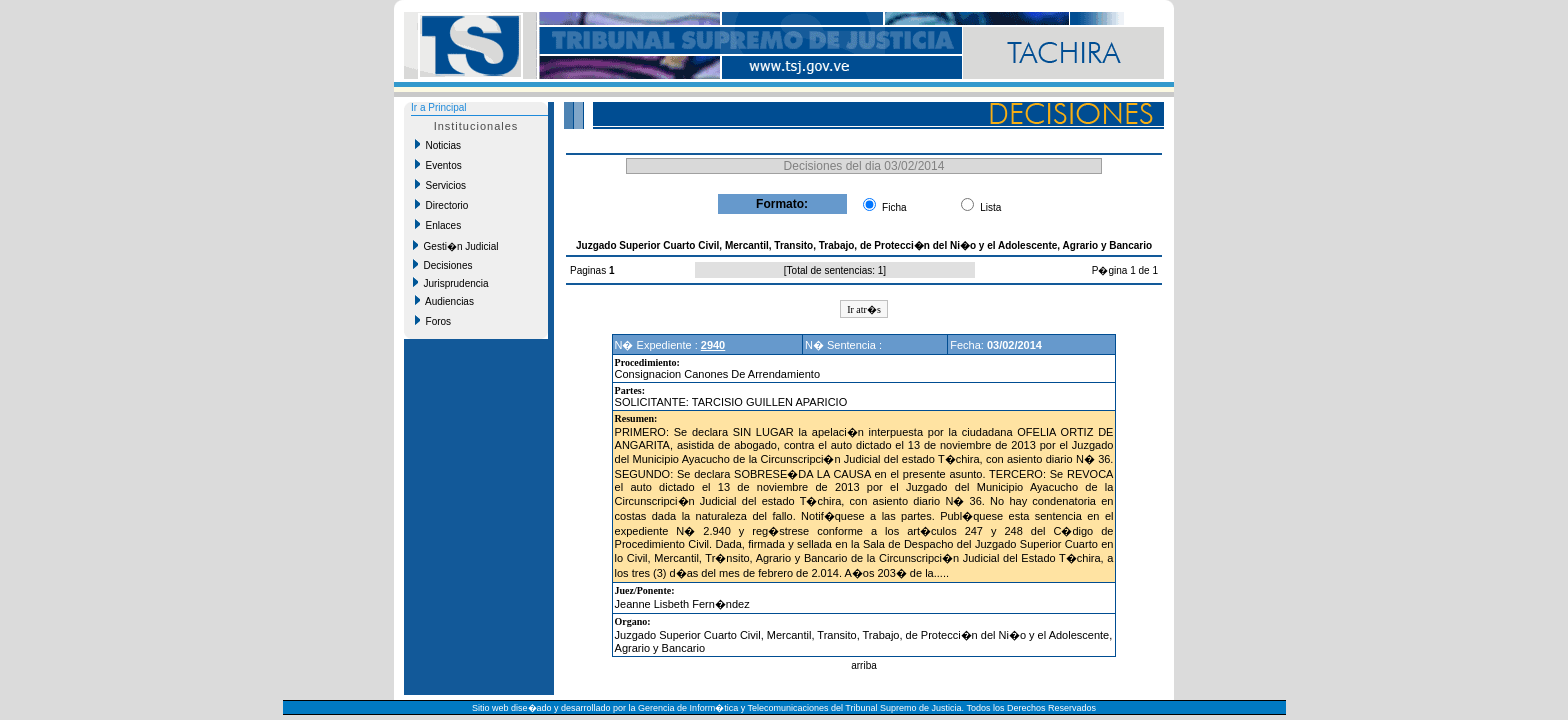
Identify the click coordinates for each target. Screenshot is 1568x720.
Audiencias (444, 301)
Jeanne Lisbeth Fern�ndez (682, 604)
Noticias (438, 145)
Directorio (441, 205)
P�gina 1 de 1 (1125, 270)
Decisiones (442, 265)
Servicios (440, 185)
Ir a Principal (439, 107)
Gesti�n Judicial (456, 246)
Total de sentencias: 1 (835, 270)
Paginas (589, 270)
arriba (864, 665)
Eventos (438, 165)
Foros (433, 321)
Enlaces (438, 225)
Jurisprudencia (451, 283)
